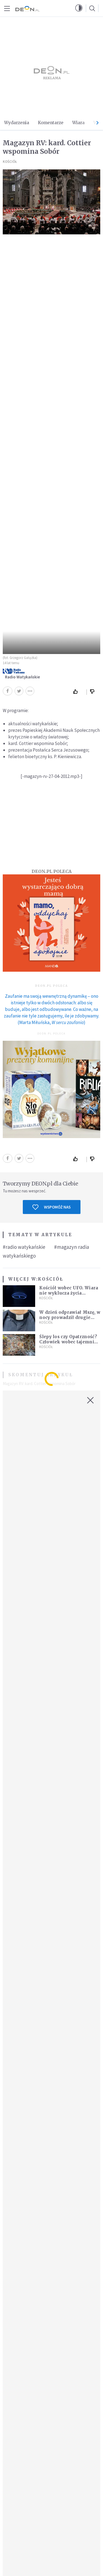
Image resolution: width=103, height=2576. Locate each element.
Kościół (10, 161)
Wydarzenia (16, 122)
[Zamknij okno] (90, 1400)
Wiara (78, 122)
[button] (79, 8)
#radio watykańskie (24, 1247)
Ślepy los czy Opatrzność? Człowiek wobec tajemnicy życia (69, 1342)
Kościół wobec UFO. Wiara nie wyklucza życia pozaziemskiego (68, 1293)
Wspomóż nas (51, 1207)
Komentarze (50, 122)
